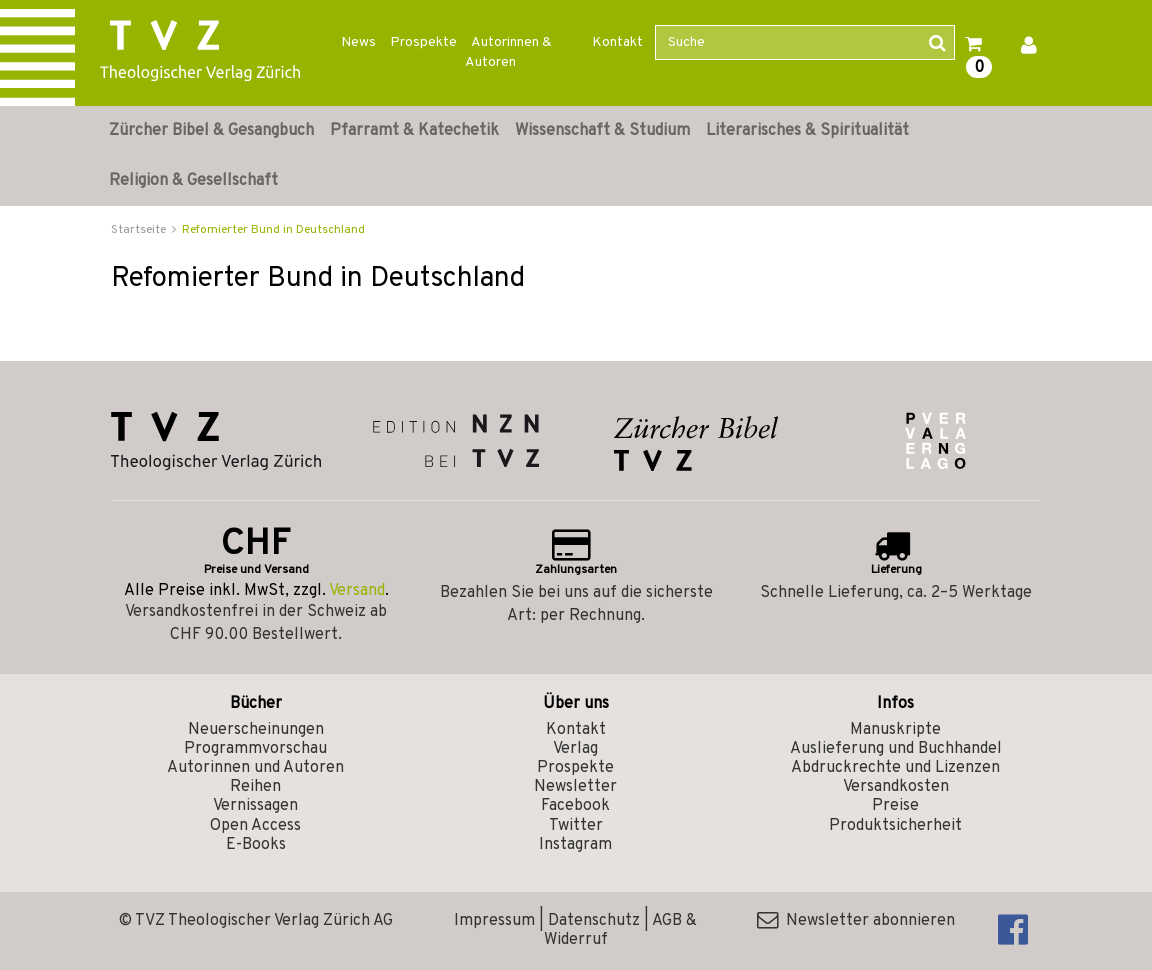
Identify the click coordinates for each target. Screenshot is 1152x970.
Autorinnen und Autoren (255, 768)
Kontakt (617, 42)
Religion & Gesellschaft (193, 181)
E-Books (256, 845)
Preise (895, 806)
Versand (357, 591)
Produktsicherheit (895, 826)
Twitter (576, 826)
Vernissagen (255, 806)
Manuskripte (895, 730)
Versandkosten (896, 787)
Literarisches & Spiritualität (807, 131)
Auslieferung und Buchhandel (896, 749)
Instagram (575, 845)
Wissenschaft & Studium (602, 131)
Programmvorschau (255, 749)
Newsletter (575, 787)
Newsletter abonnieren (856, 921)
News (358, 42)
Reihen (255, 787)
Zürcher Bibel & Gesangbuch (211, 131)
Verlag (575, 749)
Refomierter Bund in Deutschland (273, 230)
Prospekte (423, 42)
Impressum (494, 921)
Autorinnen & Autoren (508, 52)
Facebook (575, 806)
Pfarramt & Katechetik (414, 131)
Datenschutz (594, 921)
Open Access (255, 826)
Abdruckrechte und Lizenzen (895, 768)
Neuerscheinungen (256, 730)
